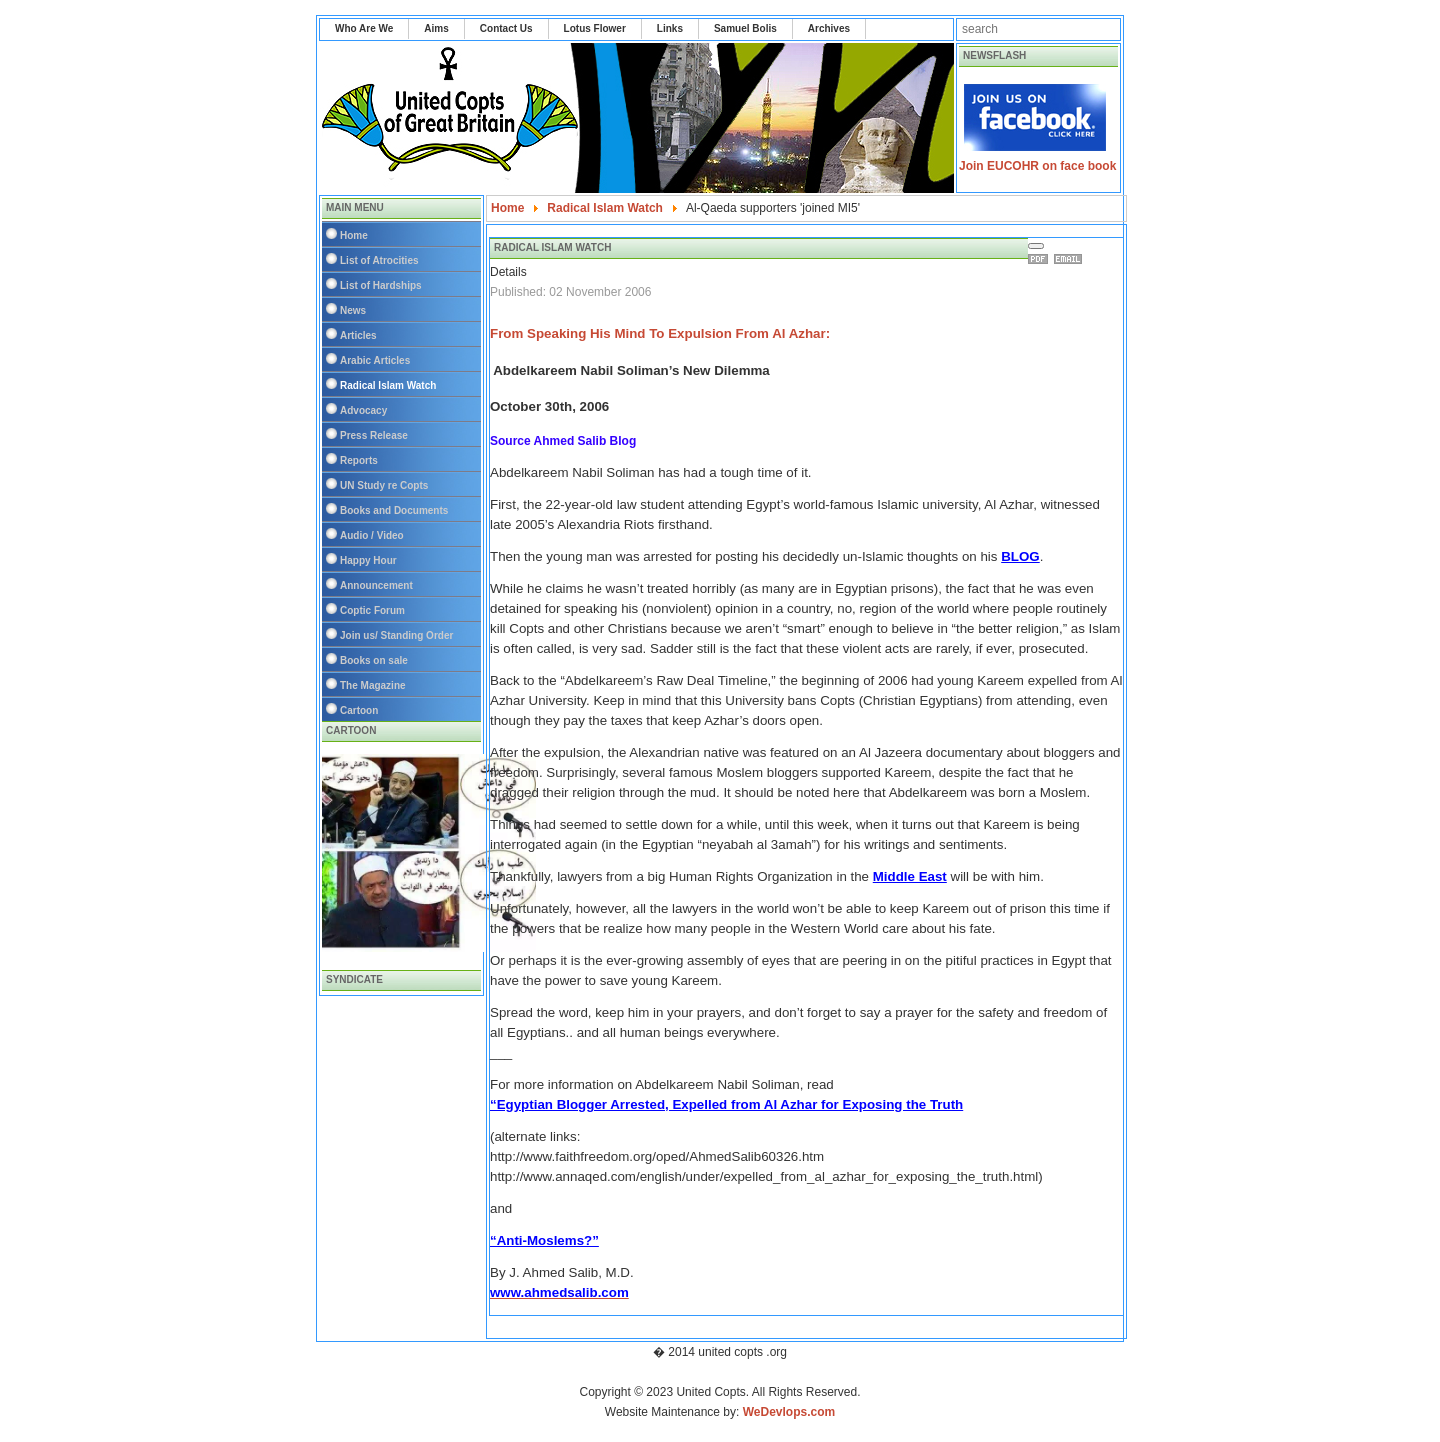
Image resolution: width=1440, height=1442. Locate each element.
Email (1071, 259)
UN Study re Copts (384, 485)
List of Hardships (381, 285)
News (353, 310)
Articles (358, 335)
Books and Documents (394, 510)
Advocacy (363, 410)
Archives (829, 28)
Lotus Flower (595, 28)
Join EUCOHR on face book (1037, 166)
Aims (436, 28)
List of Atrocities (379, 260)
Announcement (376, 585)
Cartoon (359, 710)
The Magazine (373, 685)
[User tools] (1036, 246)
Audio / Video (372, 535)
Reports (359, 460)
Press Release (374, 435)
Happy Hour (368, 560)
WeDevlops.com (789, 1412)
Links (670, 28)
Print (1041, 259)
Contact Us (506, 28)
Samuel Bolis (745, 28)
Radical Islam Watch (388, 385)
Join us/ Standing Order (396, 635)
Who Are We (364, 28)
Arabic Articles (375, 360)
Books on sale (374, 660)
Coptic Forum (372, 610)
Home (354, 235)
